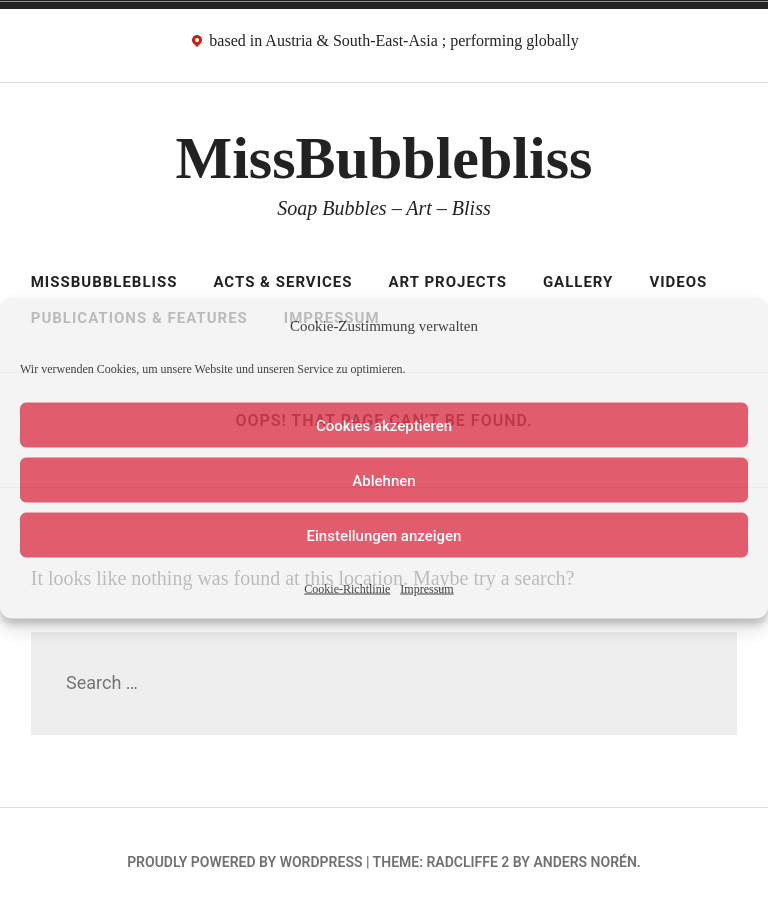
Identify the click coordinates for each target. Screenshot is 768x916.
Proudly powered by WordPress (244, 862)
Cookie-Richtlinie (347, 589)
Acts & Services (282, 282)
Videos (678, 282)
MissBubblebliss (384, 158)
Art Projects (448, 282)
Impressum (426, 589)
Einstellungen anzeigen (384, 535)
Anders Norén (584, 862)
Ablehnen (383, 480)
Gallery (578, 282)
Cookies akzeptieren (384, 425)
